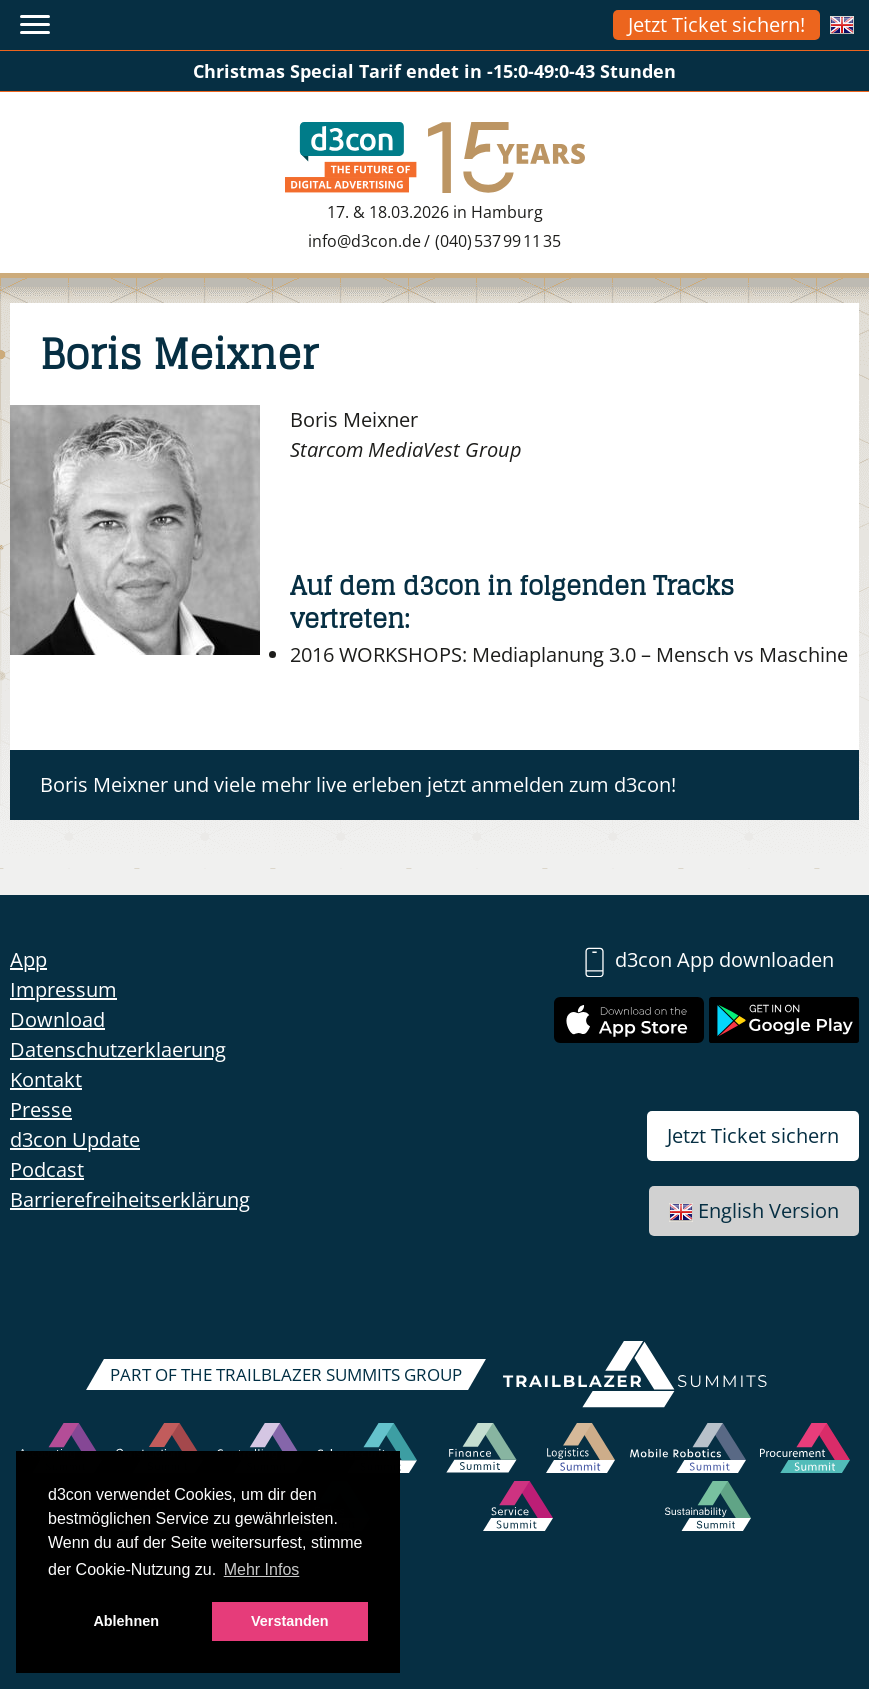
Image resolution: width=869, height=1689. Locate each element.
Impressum (63, 989)
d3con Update (75, 1139)
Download (57, 1019)
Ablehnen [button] (126, 1621)
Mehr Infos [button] (262, 1569)
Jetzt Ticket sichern (753, 1135)
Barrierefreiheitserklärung (130, 1199)
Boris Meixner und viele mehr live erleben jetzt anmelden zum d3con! (358, 784)
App (28, 959)
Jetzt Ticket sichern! (716, 24)
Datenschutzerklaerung (118, 1049)
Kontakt (46, 1079)
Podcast (47, 1169)
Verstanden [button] (290, 1621)
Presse (41, 1109)
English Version (754, 1210)
